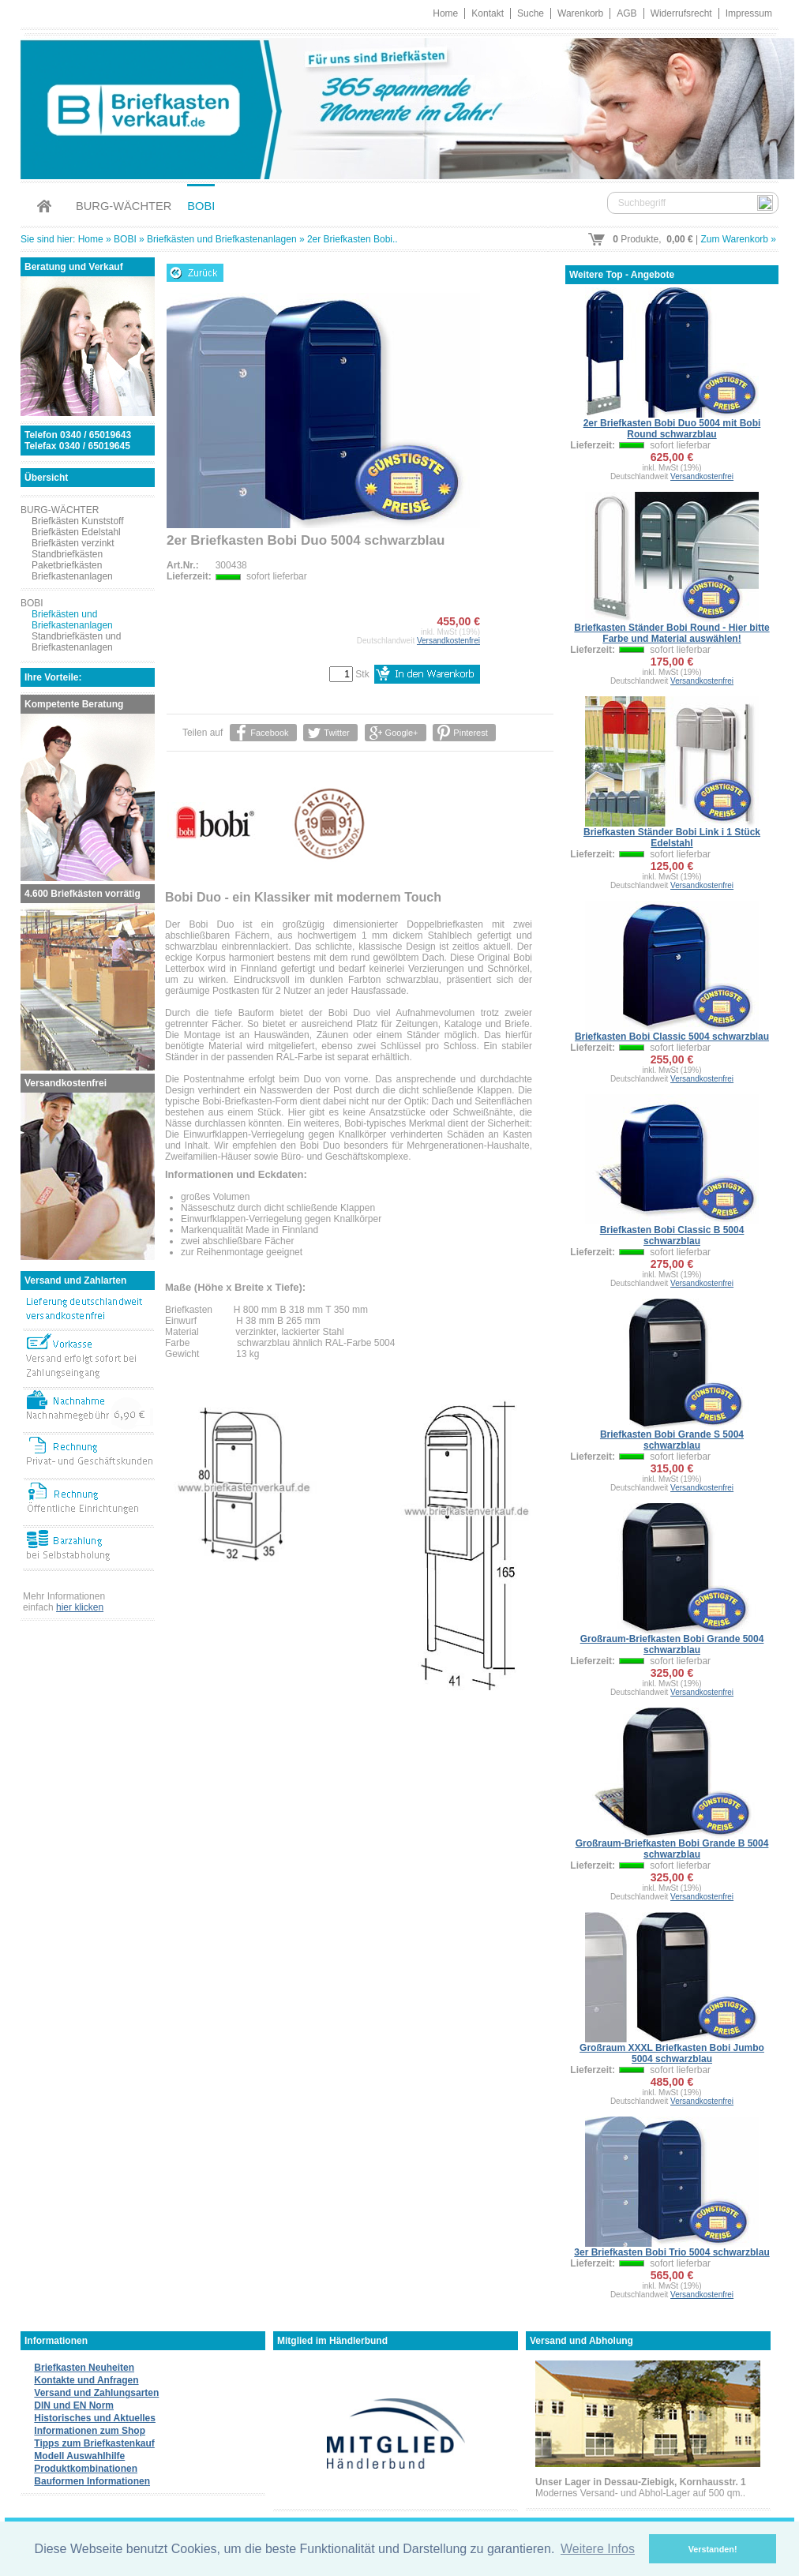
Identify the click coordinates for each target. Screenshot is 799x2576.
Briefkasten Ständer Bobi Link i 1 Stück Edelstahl (671, 838)
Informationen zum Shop (89, 2430)
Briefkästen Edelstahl (76, 532)
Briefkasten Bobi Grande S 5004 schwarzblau (672, 1440)
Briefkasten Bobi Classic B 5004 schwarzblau (672, 1235)
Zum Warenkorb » (738, 239)
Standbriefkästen (67, 554)
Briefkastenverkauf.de (399, 106)
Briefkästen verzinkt (73, 543)
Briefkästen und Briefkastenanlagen (221, 239)
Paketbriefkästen (67, 565)
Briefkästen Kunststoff (78, 521)
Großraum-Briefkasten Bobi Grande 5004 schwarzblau (672, 1644)
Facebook (269, 732)
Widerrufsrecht (681, 13)
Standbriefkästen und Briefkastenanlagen (76, 642)
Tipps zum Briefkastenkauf (94, 2443)
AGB (626, 13)
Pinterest (470, 732)
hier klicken (79, 1607)
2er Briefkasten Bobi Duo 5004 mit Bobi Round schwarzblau (672, 429)
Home (445, 13)
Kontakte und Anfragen (86, 2380)
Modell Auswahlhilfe (79, 2456)
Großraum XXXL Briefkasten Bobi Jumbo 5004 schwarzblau (672, 2053)
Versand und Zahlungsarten (96, 2392)
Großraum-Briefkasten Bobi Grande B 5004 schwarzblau (672, 1849)
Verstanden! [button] (712, 2549)
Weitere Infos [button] (598, 2548)
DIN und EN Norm (74, 2405)
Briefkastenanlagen (72, 576)
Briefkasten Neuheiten (84, 2367)
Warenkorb (580, 13)
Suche (530, 13)
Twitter (336, 732)
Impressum (749, 13)
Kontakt (487, 13)
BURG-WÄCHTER (123, 206)
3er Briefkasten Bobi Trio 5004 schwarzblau (671, 2252)
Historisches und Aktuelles (95, 2418)
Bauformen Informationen (92, 2481)
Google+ (401, 732)
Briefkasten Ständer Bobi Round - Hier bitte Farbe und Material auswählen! (671, 633)
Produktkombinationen (85, 2468)
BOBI (201, 206)
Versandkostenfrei (448, 640)
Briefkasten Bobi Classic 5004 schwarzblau (672, 1036)
